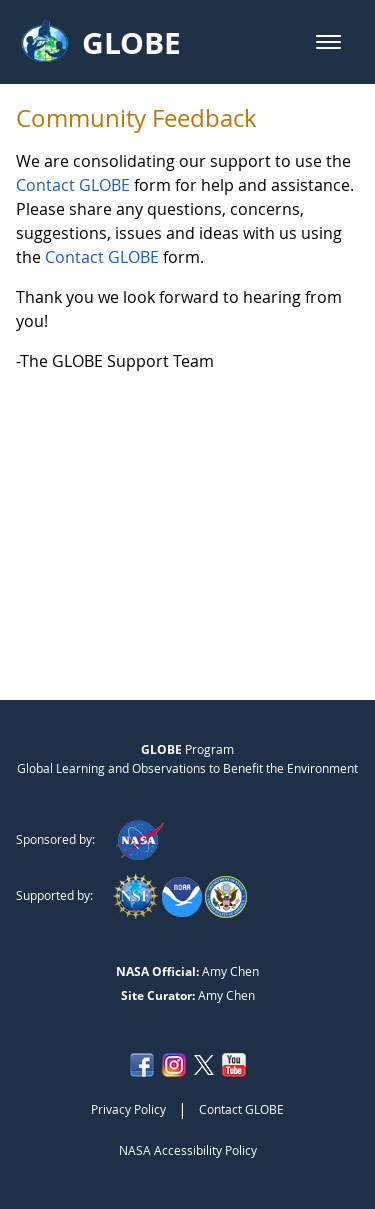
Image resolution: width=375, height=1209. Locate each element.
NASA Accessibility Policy (188, 1150)
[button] (328, 42)
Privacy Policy (128, 1109)
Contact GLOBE (73, 185)
